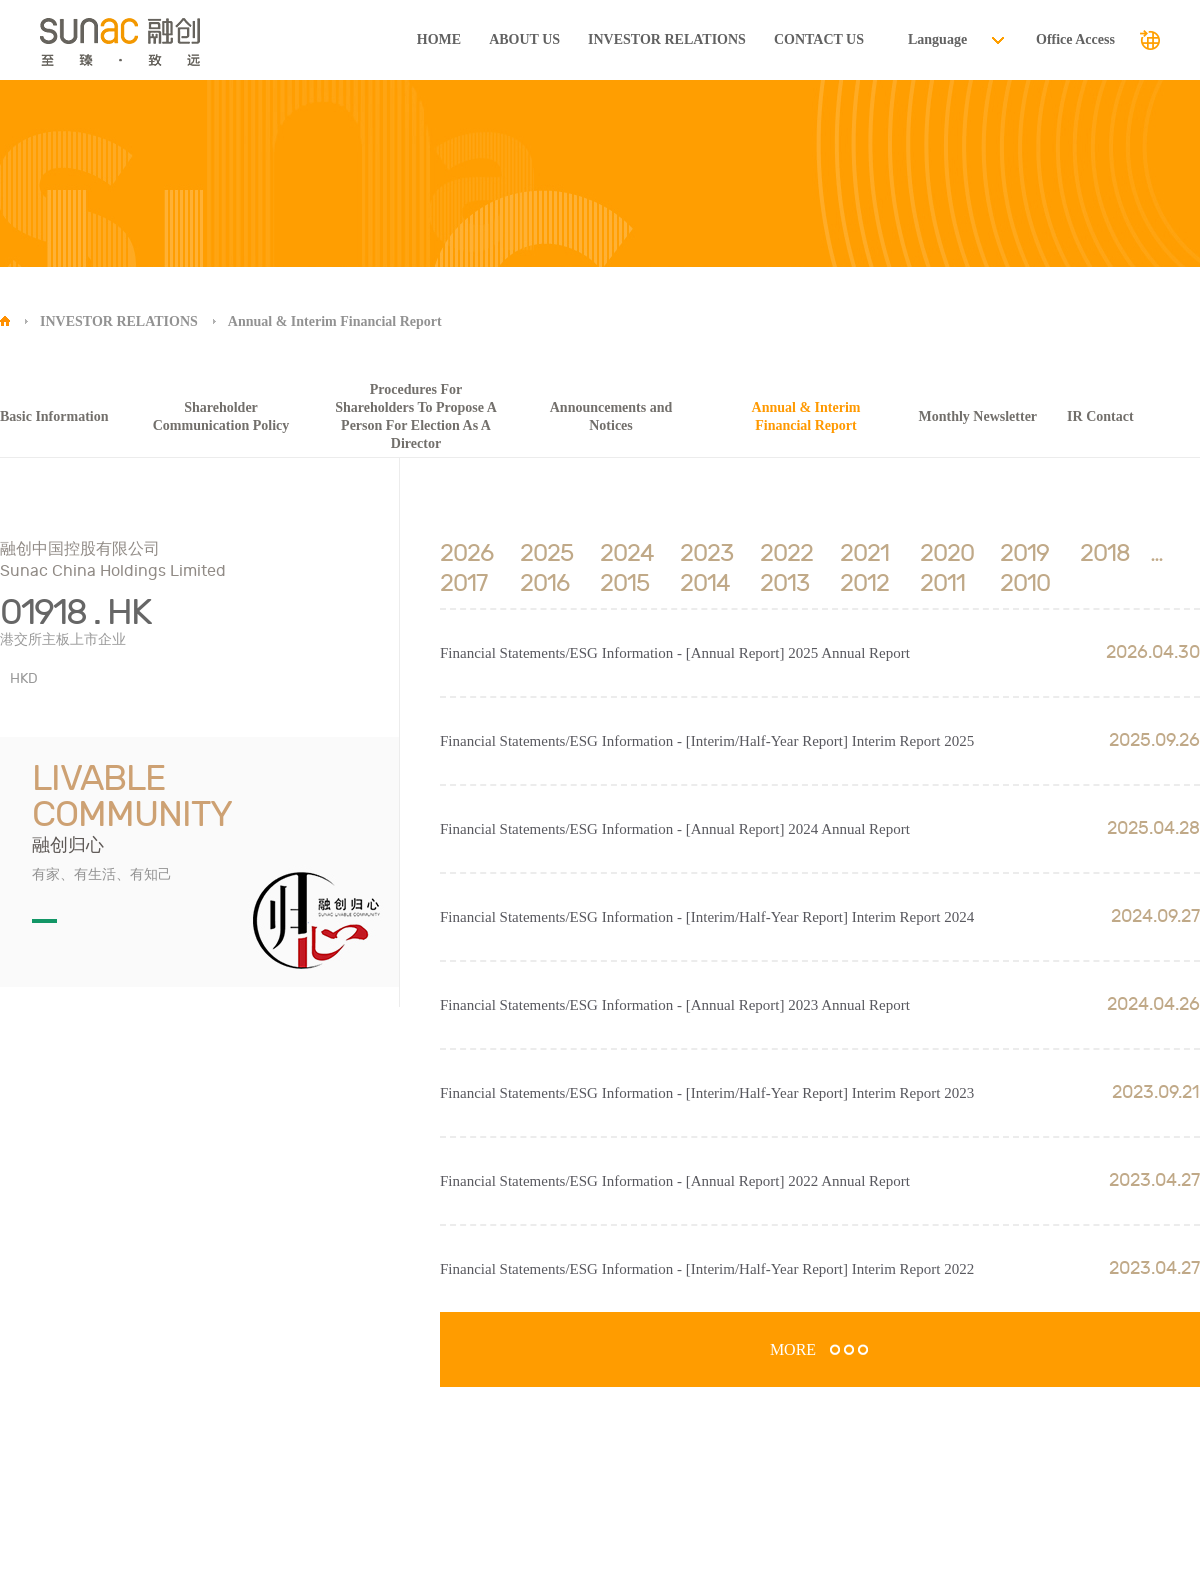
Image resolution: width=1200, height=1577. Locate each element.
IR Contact (1100, 416)
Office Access (1075, 39)
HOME (439, 39)
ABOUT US (524, 39)
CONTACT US (819, 39)
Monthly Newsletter (978, 416)
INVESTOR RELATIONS (667, 39)
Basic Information (54, 416)
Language (937, 39)
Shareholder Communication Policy (221, 416)
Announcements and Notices (611, 416)
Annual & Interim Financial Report (335, 321)
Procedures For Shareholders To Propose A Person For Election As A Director (416, 416)
